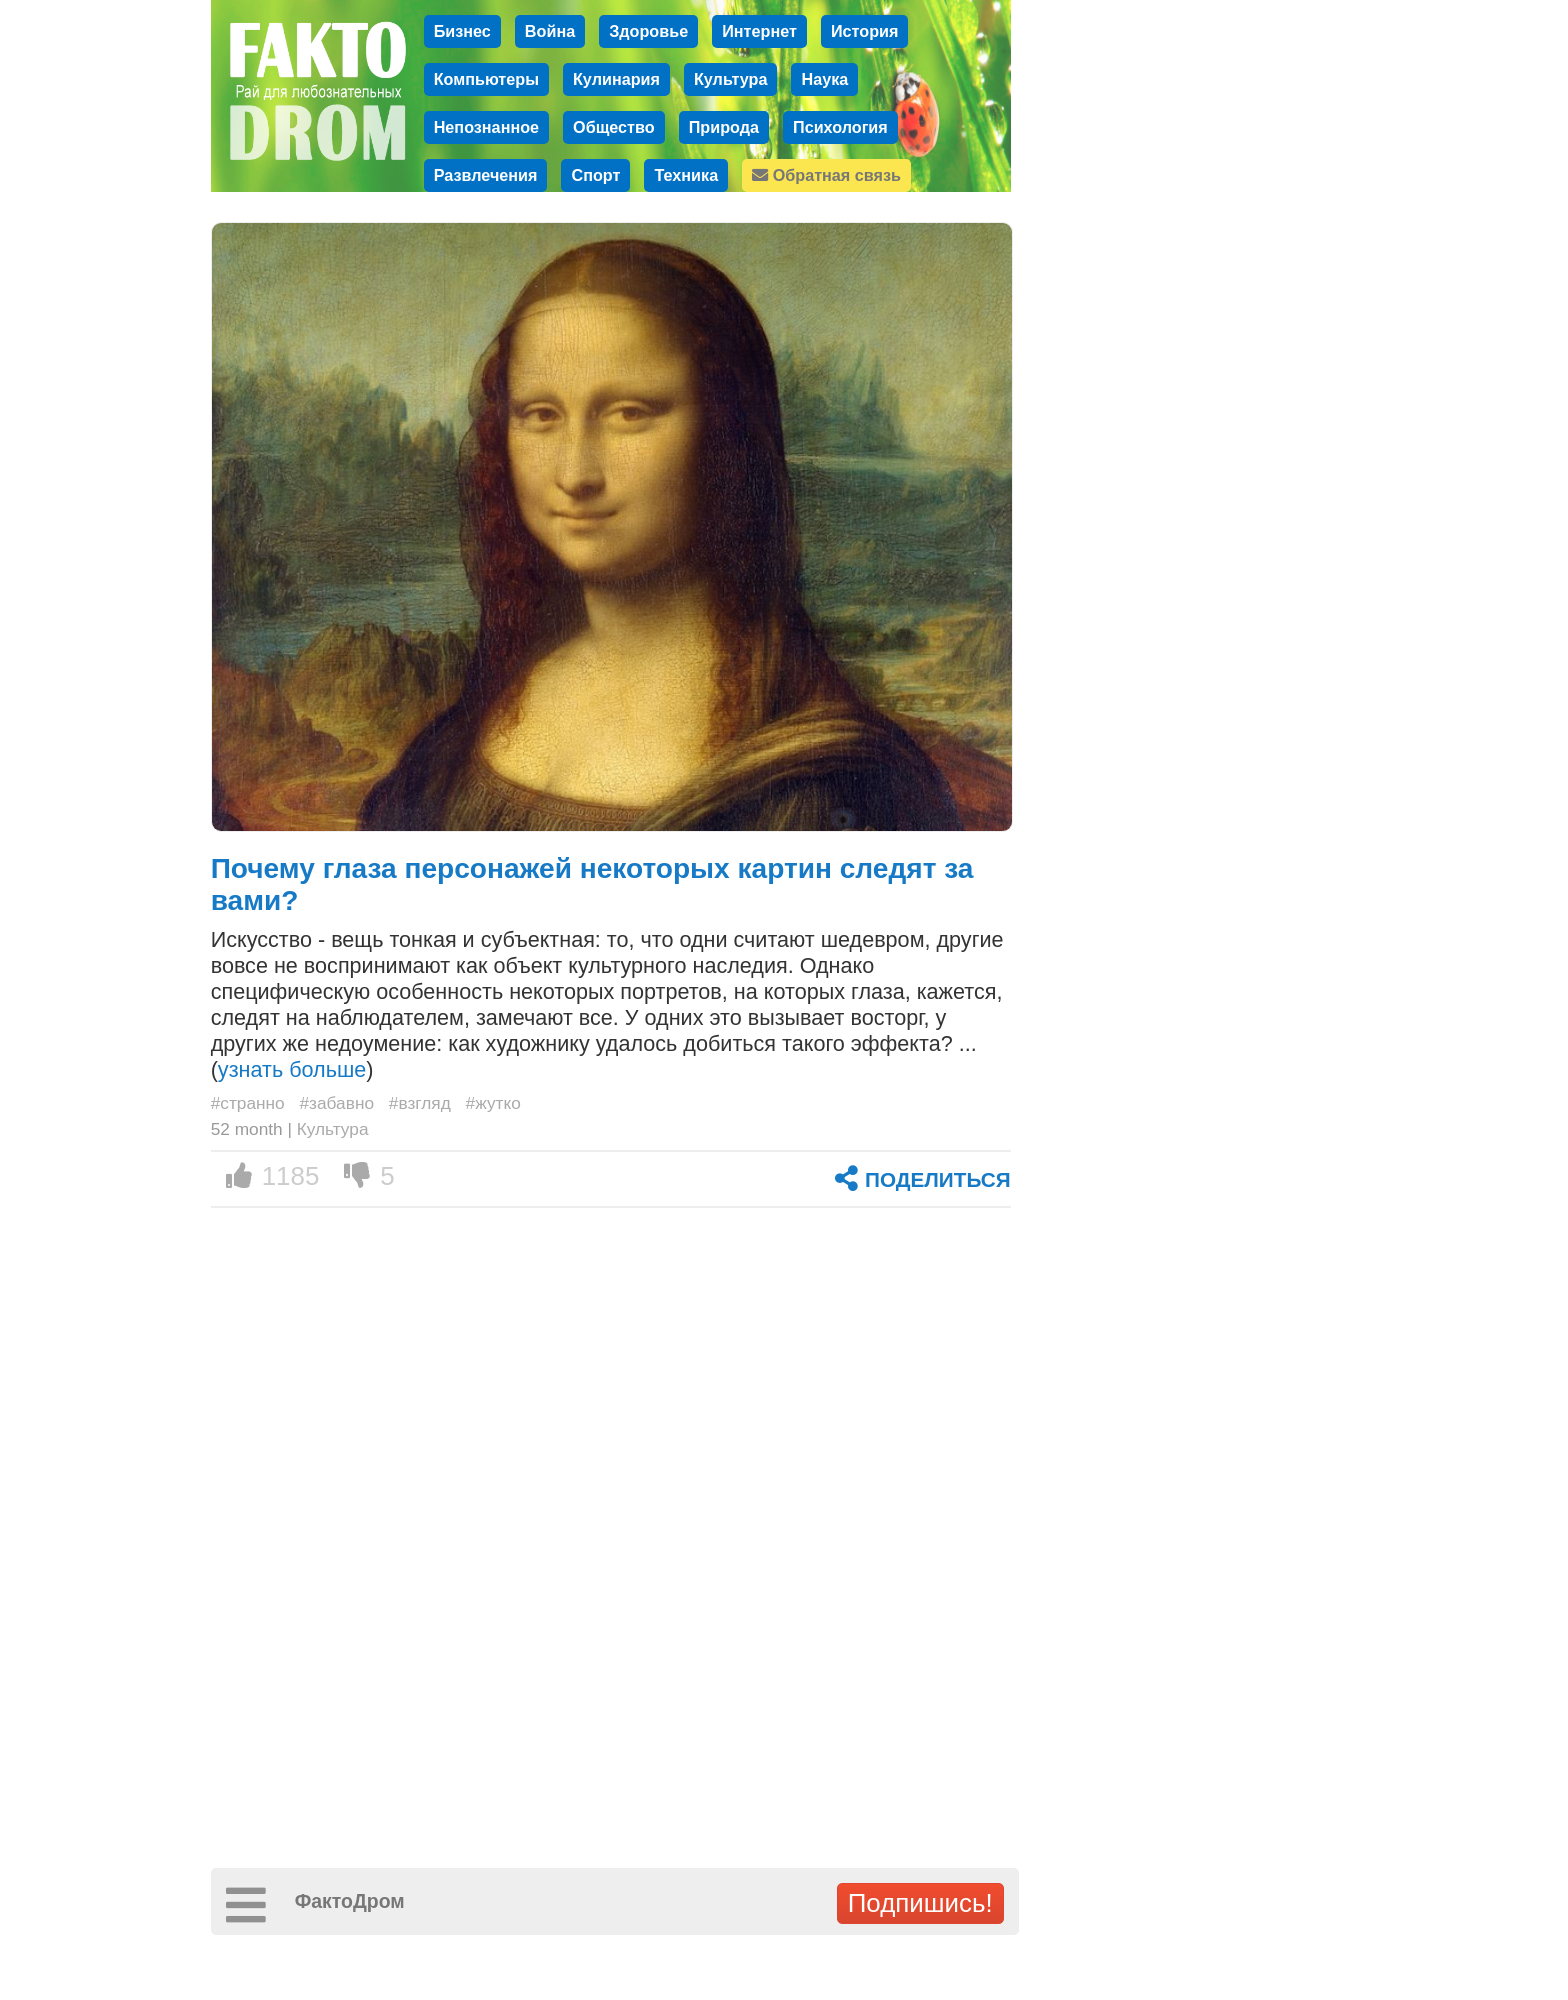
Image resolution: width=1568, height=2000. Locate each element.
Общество (614, 127)
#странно (248, 1103)
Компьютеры (486, 79)
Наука (824, 79)
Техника (686, 175)
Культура (731, 79)
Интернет (759, 31)
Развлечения (486, 175)
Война (550, 31)
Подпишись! (920, 1903)
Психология (840, 127)
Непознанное (486, 127)
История (865, 31)
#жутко (493, 1103)
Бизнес (462, 31)
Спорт (595, 175)
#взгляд (420, 1103)
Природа (724, 127)
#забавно (337, 1103)
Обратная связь (826, 175)
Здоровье (648, 31)
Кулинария (616, 79)
